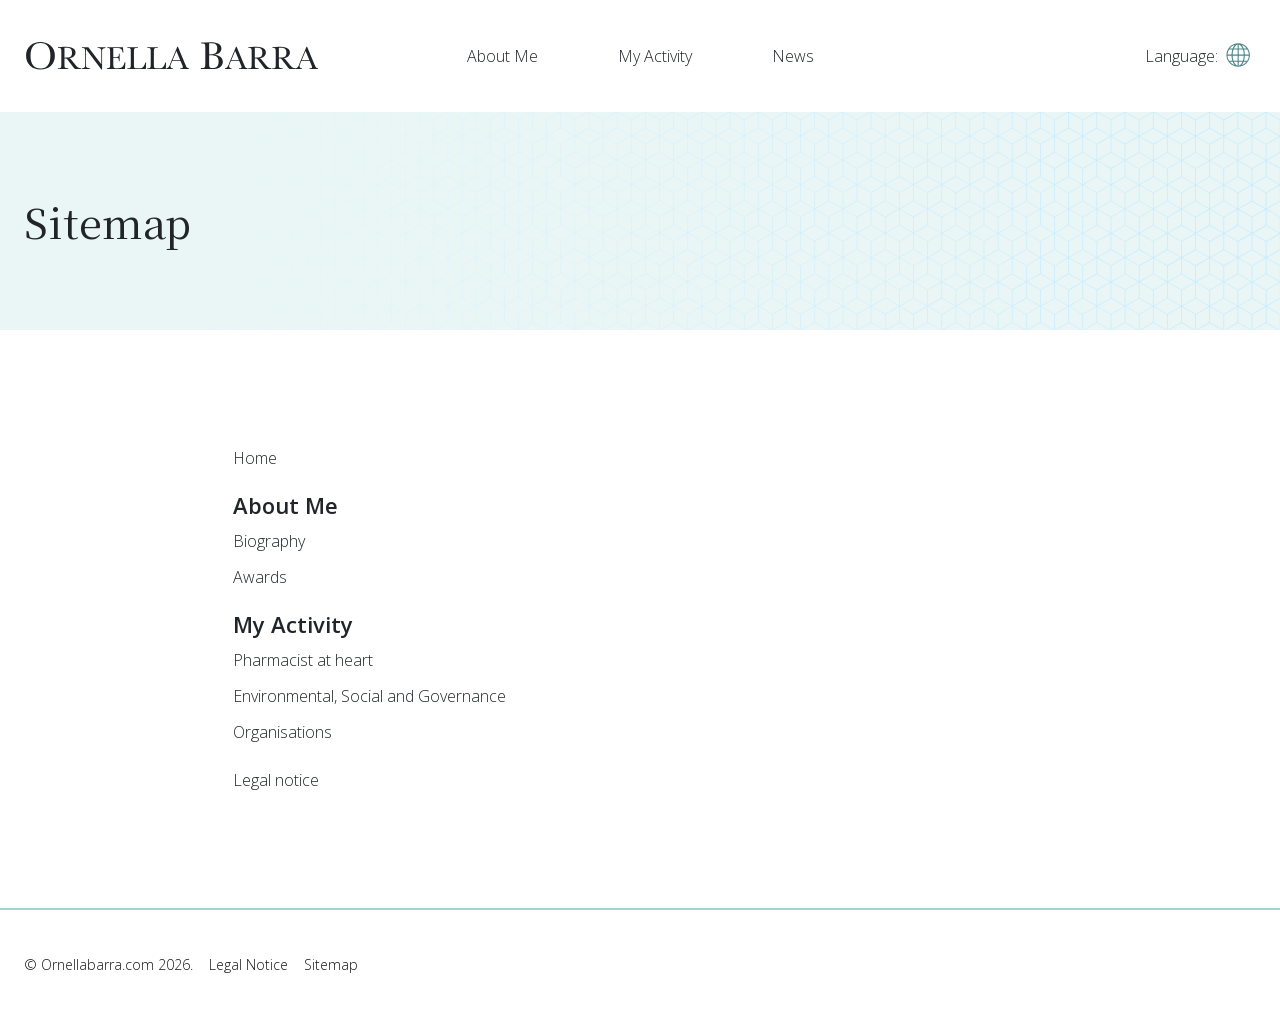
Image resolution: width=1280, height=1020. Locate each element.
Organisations (282, 732)
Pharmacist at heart (303, 660)
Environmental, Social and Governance (369, 696)
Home (255, 458)
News (793, 56)
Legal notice (276, 780)
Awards (260, 577)
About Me (502, 56)
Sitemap (331, 964)
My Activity (655, 56)
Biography (269, 541)
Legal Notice (248, 964)
